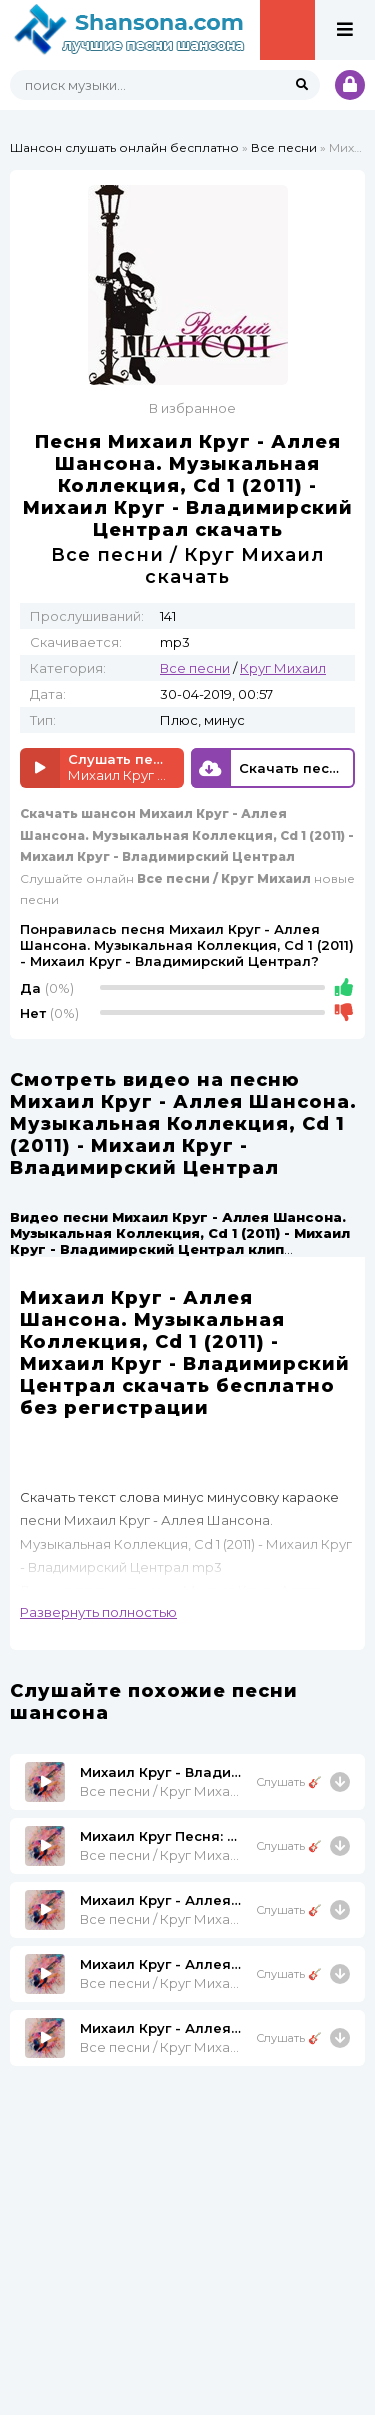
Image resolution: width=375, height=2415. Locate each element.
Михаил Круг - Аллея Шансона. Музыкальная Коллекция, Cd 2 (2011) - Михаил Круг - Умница (160, 1900)
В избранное (192, 408)
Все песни (284, 147)
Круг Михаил (283, 668)
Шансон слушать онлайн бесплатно (124, 147)
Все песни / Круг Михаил (160, 1791)
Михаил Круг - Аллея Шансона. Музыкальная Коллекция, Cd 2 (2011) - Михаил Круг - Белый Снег (160, 2028)
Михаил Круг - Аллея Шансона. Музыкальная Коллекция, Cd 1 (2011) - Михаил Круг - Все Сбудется (160, 1964)
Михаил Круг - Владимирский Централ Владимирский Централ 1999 (160, 1772)
